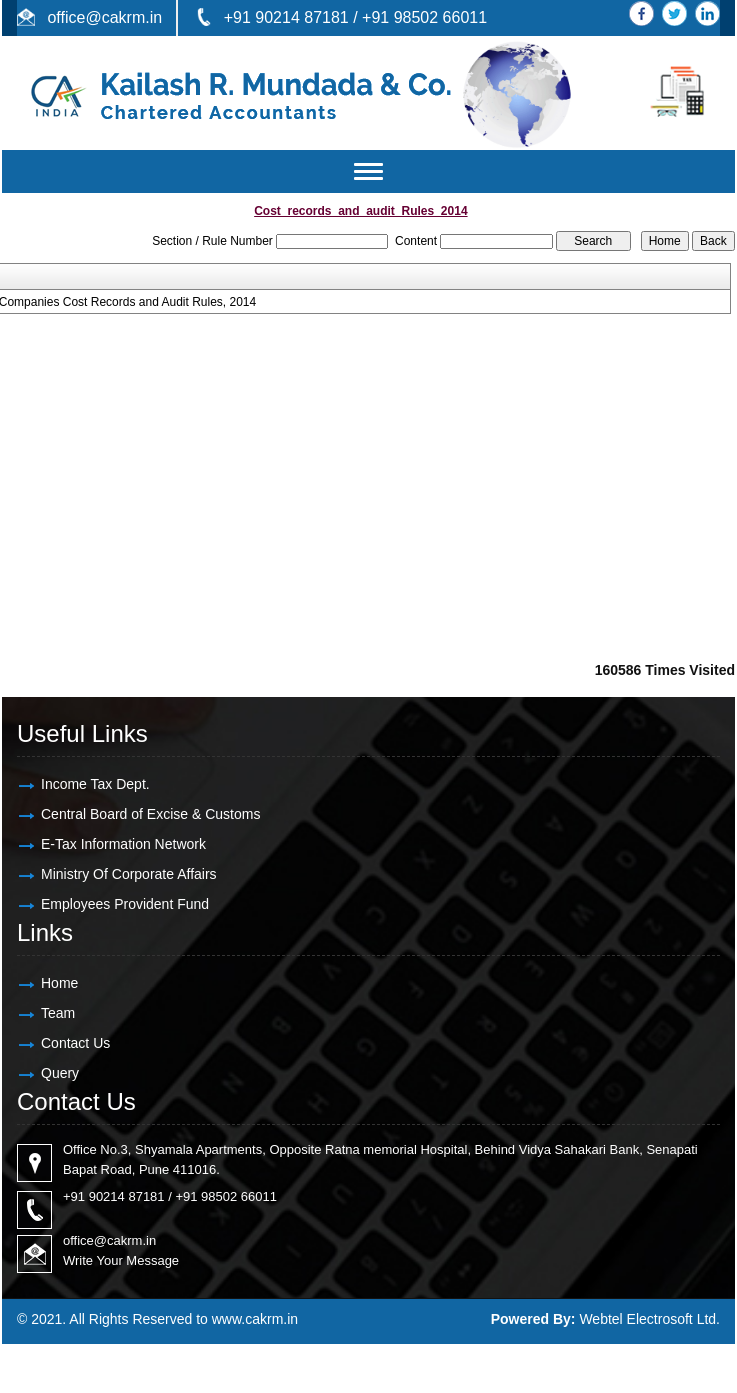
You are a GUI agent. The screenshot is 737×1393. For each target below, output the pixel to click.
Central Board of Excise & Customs (150, 814)
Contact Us (75, 1043)
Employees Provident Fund (125, 904)
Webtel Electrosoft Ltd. (649, 1319)
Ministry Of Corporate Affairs (129, 874)
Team (58, 1013)
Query (60, 1073)
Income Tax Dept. (95, 784)
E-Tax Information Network (123, 844)
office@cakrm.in (104, 17)
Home (59, 983)
